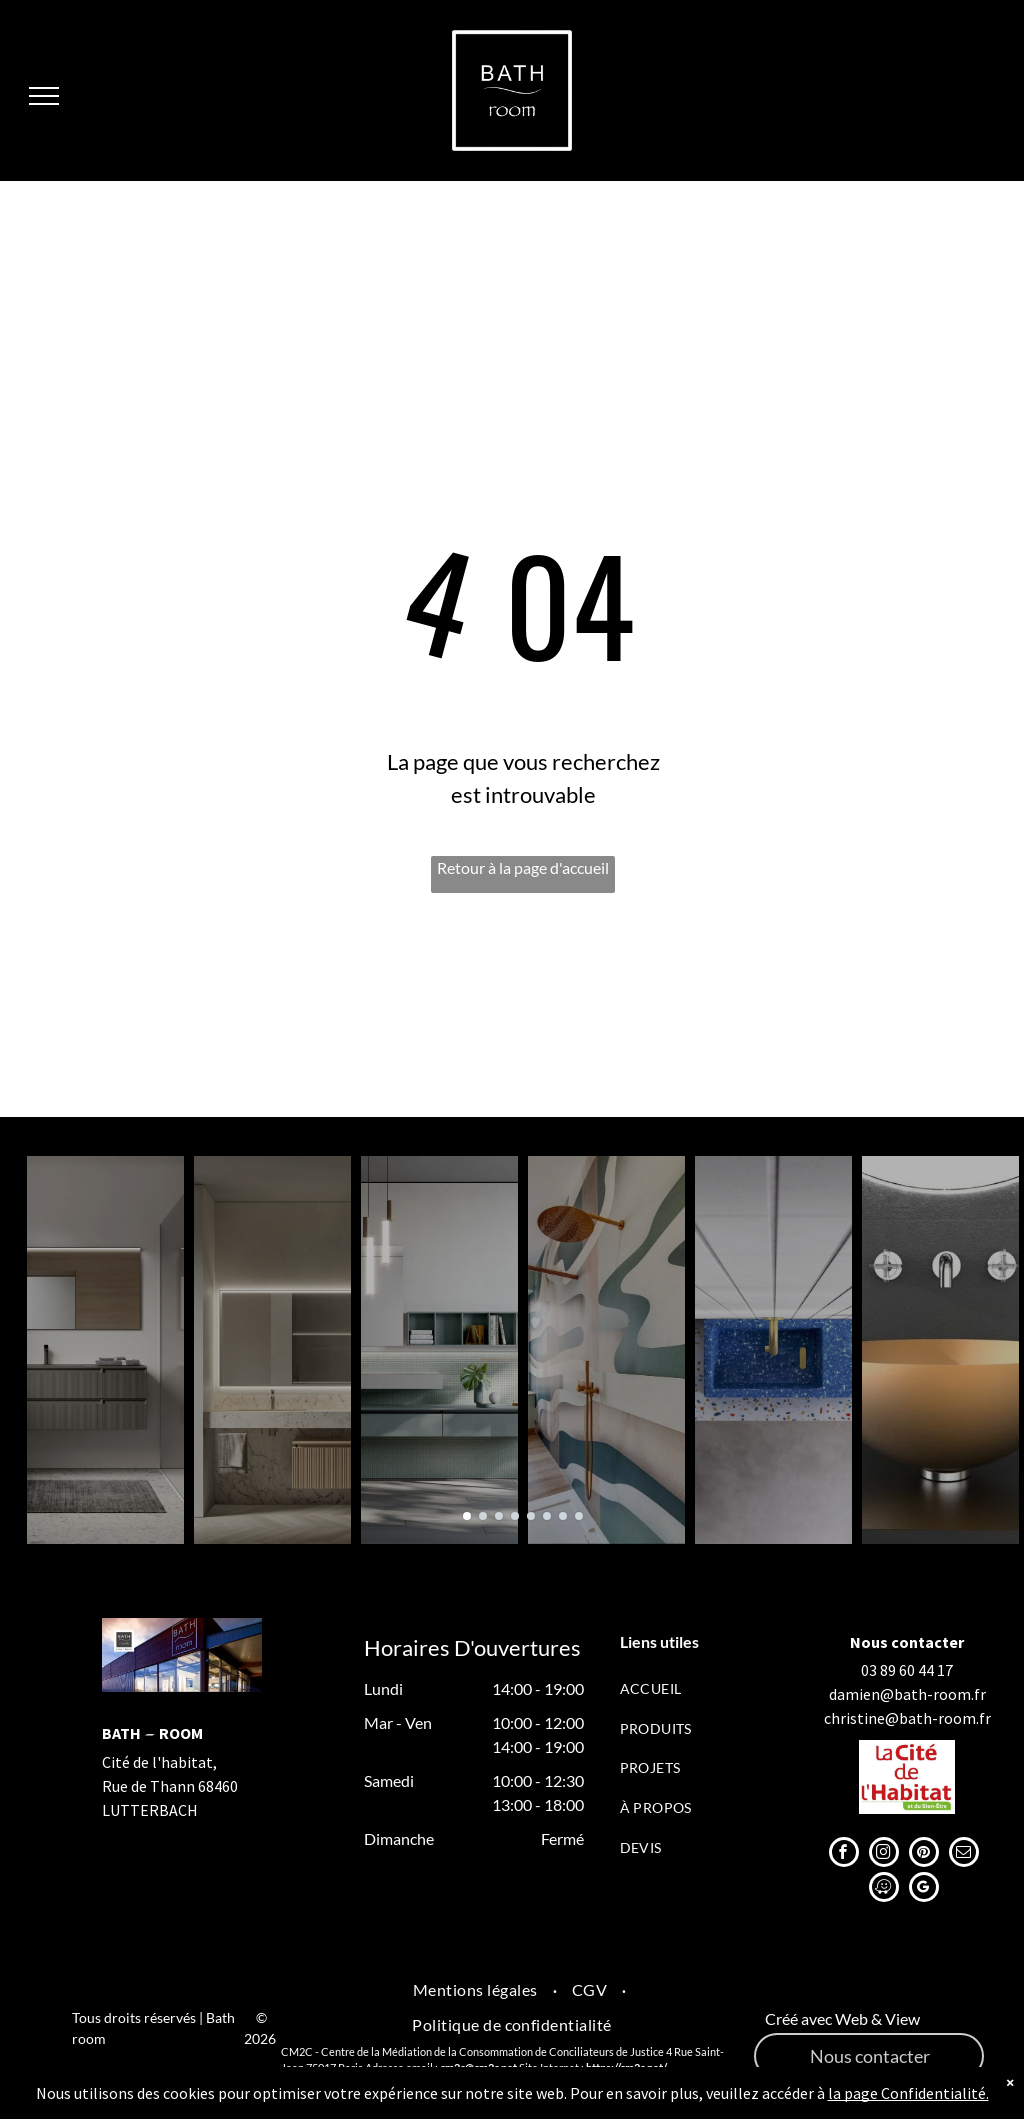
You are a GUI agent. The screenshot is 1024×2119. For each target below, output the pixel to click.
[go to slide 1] (467, 1516)
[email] (964, 1854)
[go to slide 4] (515, 1516)
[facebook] (844, 1854)
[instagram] (884, 1854)
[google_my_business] (924, 1889)
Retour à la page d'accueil (523, 867)
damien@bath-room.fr (907, 1694)
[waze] (884, 1889)
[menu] (44, 96)
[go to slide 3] (499, 1516)
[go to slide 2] (483, 1516)
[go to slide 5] (531, 1516)
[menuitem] (694, 1688)
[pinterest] (924, 1854)
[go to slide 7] (563, 1516)
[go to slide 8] (579, 1516)
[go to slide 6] (547, 1516)
